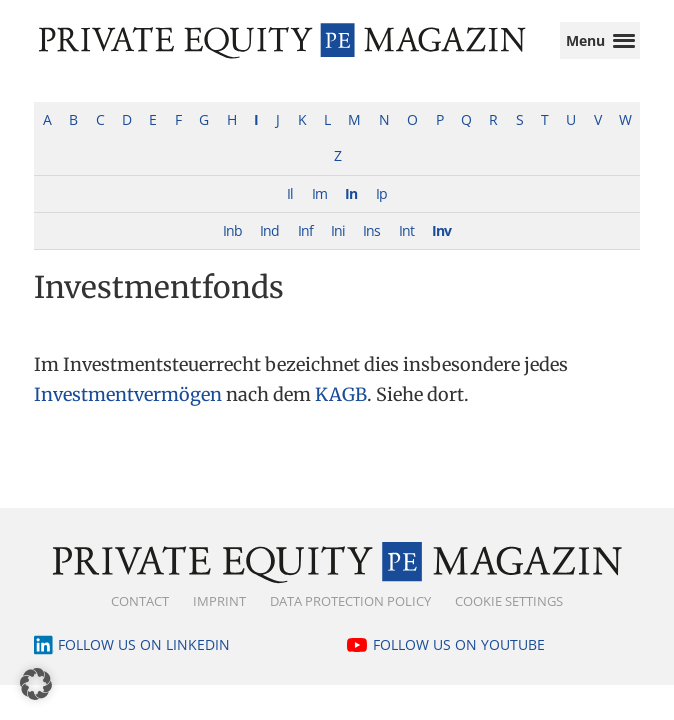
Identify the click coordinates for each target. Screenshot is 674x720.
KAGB (341, 414)
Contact (140, 621)
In (351, 213)
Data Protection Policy (350, 621)
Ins (371, 250)
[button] (36, 684)
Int (406, 250)
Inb (232, 250)
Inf (305, 250)
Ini (338, 250)
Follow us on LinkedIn (144, 664)
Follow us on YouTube (459, 664)
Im (319, 213)
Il (290, 213)
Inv (441, 250)
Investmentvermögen (128, 414)
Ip (381, 213)
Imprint (219, 621)
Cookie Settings (509, 621)
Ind (269, 250)
